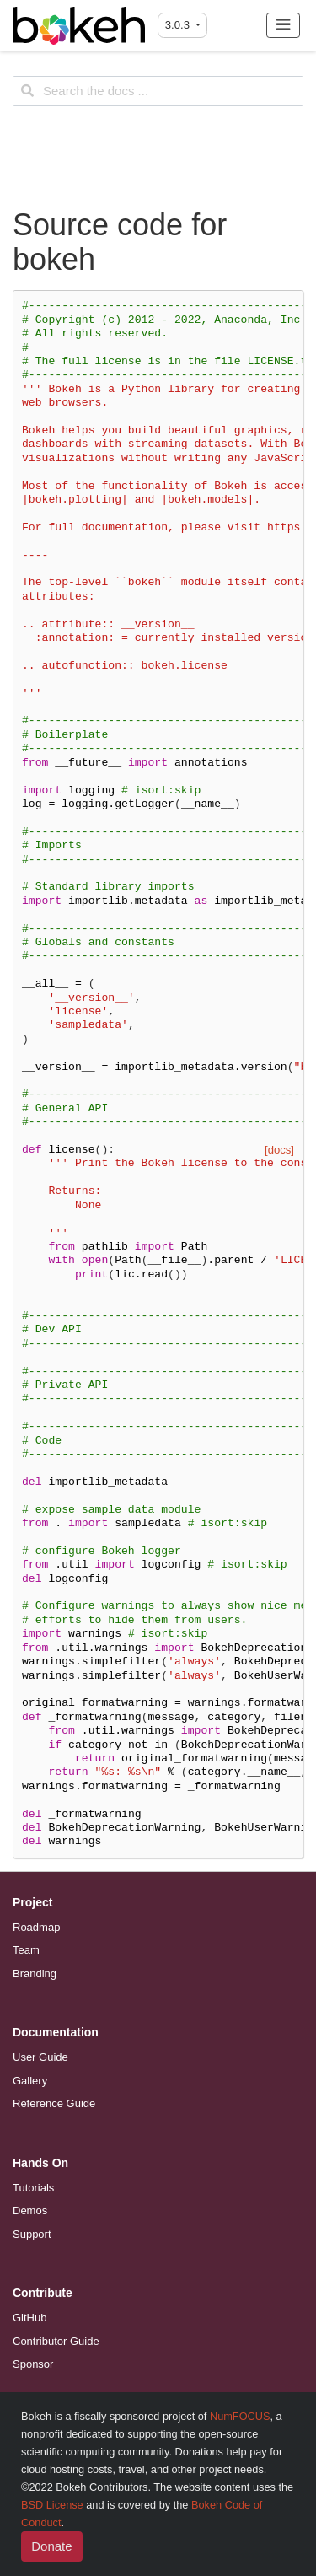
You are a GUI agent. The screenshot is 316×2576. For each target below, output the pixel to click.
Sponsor (33, 2364)
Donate (51, 2546)
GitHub (29, 2317)
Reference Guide (54, 2103)
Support (32, 2234)
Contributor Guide (56, 2341)
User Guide (40, 2057)
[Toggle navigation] (283, 25)
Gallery (30, 2080)
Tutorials (33, 2187)
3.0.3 (179, 25)
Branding (34, 1973)
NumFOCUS (240, 2416)
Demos (30, 2210)
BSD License (52, 2504)
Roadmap (36, 1927)
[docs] (279, 1149)
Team (26, 1950)
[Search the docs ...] (158, 91)
